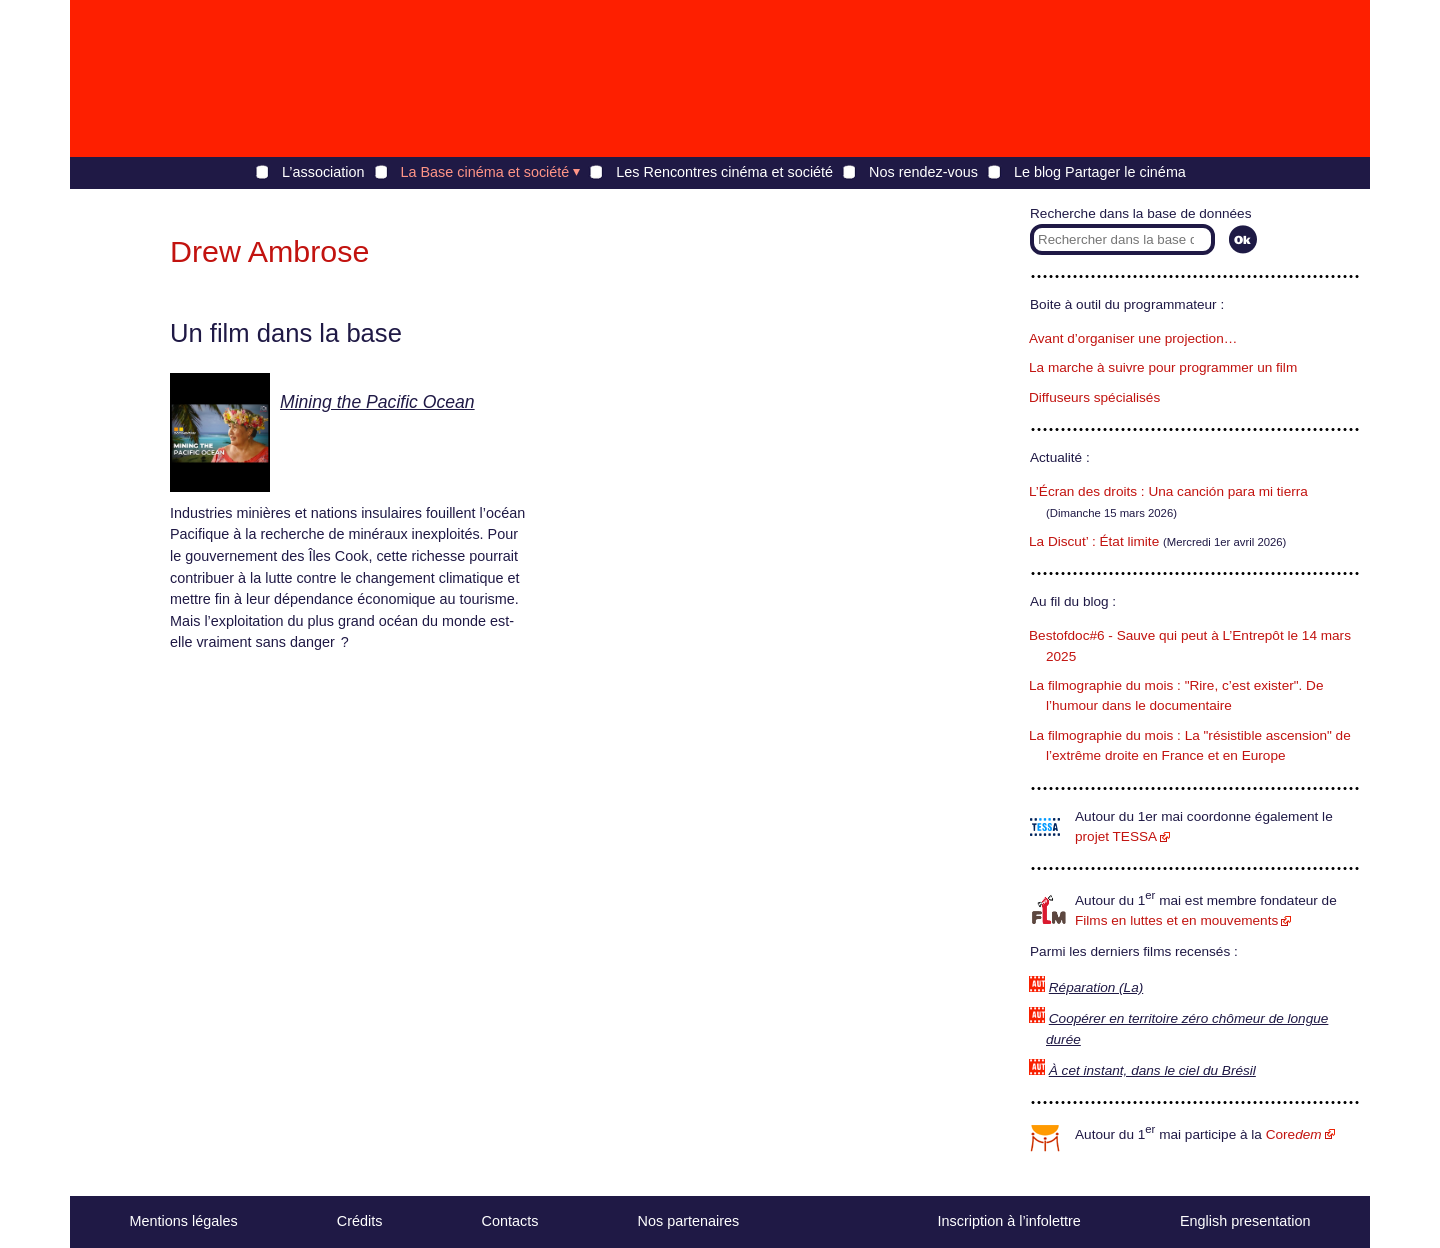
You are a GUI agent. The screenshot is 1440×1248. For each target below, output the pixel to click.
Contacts (510, 1221)
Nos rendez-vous (923, 172)
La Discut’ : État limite (1094, 541)
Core (1294, 1134)
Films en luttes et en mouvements (1176, 920)
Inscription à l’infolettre (1009, 1221)
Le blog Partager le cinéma (1100, 172)
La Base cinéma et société (485, 172)
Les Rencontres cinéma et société (724, 172)
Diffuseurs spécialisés (1094, 397)
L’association (323, 172)
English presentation (1245, 1221)
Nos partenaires (689, 1221)
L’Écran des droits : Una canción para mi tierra (1168, 491)
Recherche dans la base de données (1140, 213)
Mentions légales (184, 1221)
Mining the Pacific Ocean (377, 402)
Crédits (360, 1221)
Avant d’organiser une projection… (1133, 338)
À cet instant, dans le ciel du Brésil (1152, 1070)
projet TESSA (1116, 836)
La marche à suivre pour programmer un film (1163, 367)
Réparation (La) (1096, 987)
